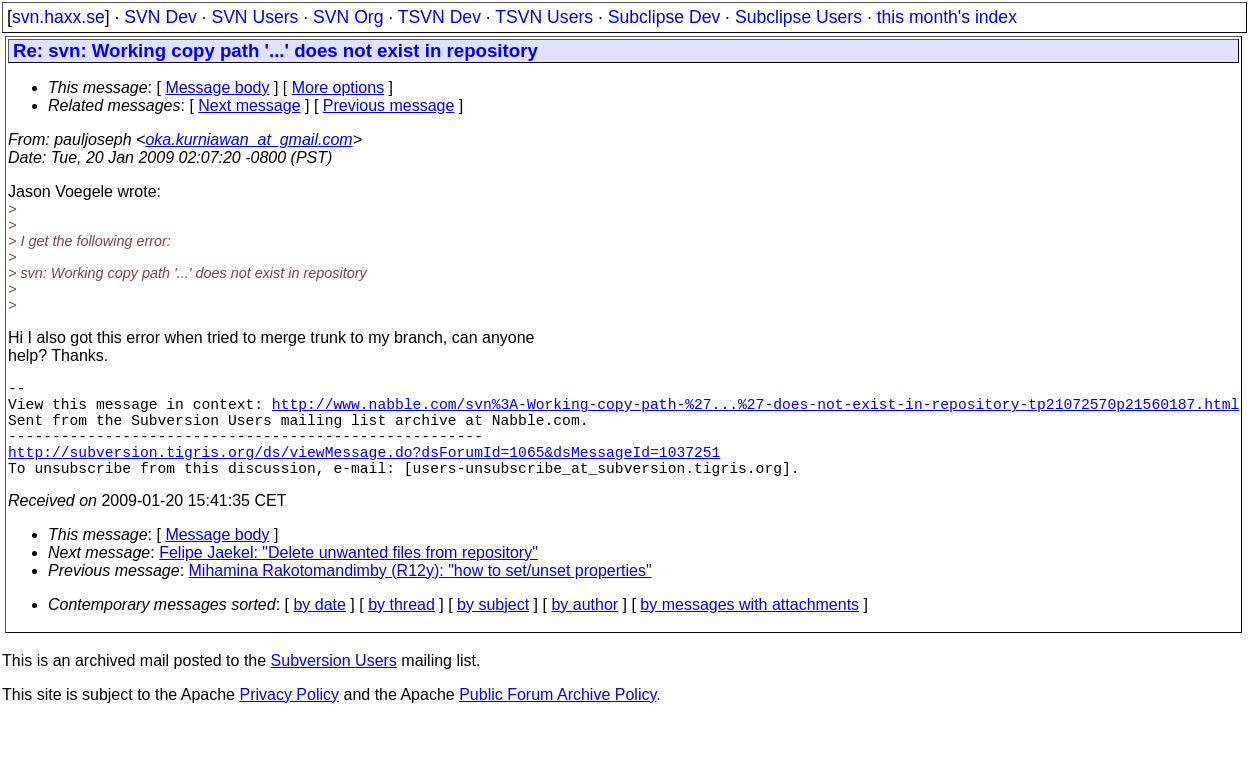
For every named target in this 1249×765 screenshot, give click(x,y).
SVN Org (348, 17)
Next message (249, 105)
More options (338, 87)
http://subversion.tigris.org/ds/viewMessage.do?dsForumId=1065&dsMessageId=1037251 (364, 471)
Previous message (389, 105)
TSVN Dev (439, 17)
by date (319, 628)
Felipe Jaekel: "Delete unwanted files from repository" (348, 576)
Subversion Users (334, 684)
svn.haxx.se (58, 17)
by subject (493, 628)
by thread (401, 628)
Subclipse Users (798, 17)
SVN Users (254, 17)
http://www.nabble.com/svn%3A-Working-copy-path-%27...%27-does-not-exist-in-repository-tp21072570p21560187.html (755, 411)
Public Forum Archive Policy (557, 718)
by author (584, 628)
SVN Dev (160, 17)
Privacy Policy (289, 718)
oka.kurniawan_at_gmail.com (248, 139)
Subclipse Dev (664, 17)
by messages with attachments (749, 628)
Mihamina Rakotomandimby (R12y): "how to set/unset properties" (420, 594)
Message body (217, 87)
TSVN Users (544, 17)
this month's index (947, 17)
